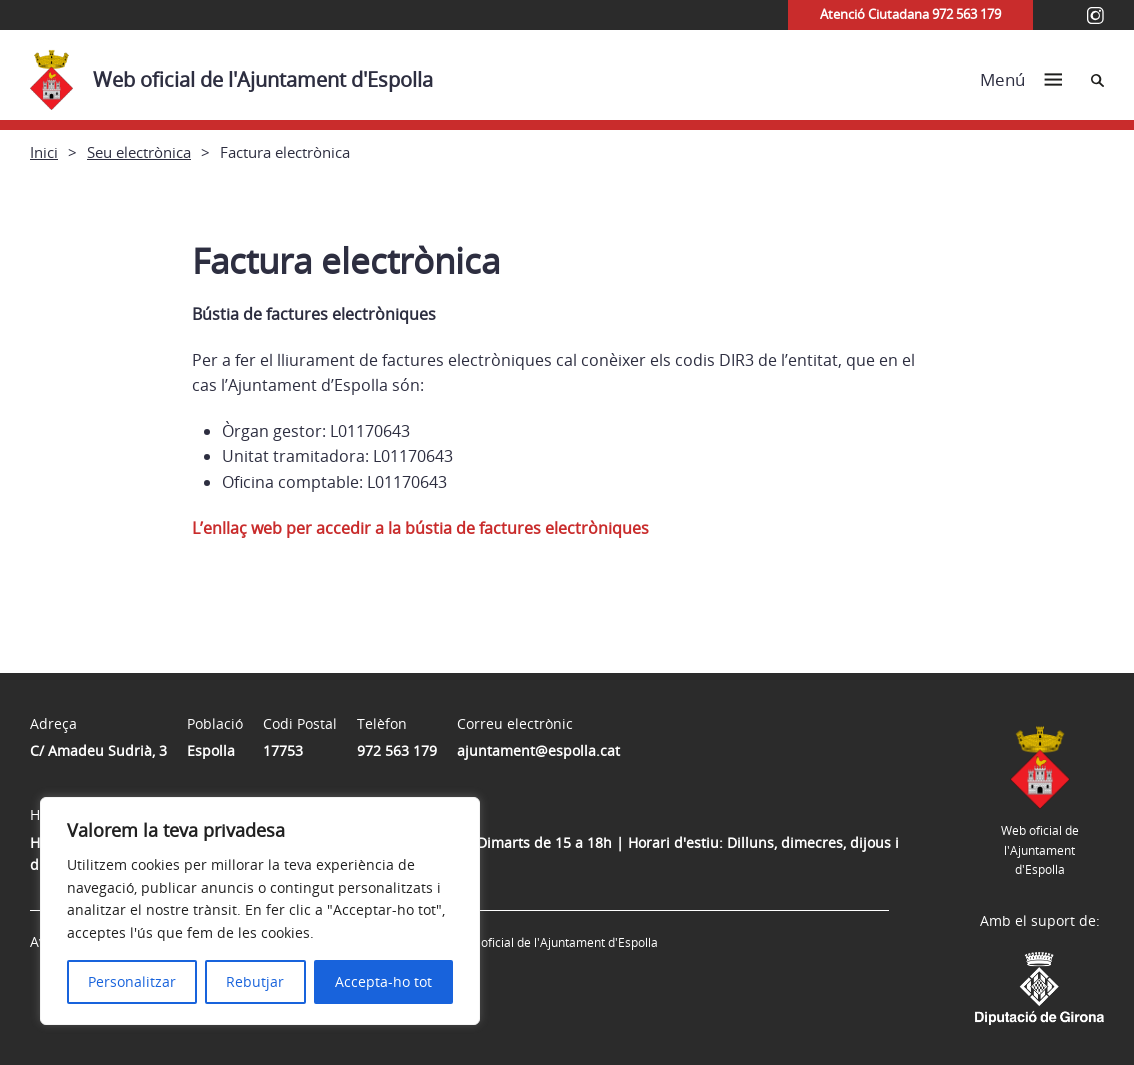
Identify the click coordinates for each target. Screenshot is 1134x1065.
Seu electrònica (139, 152)
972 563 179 (397, 750)
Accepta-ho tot (383, 981)
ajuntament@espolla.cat (538, 750)
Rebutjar (255, 981)
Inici (44, 152)
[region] (260, 911)
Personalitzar (132, 981)
